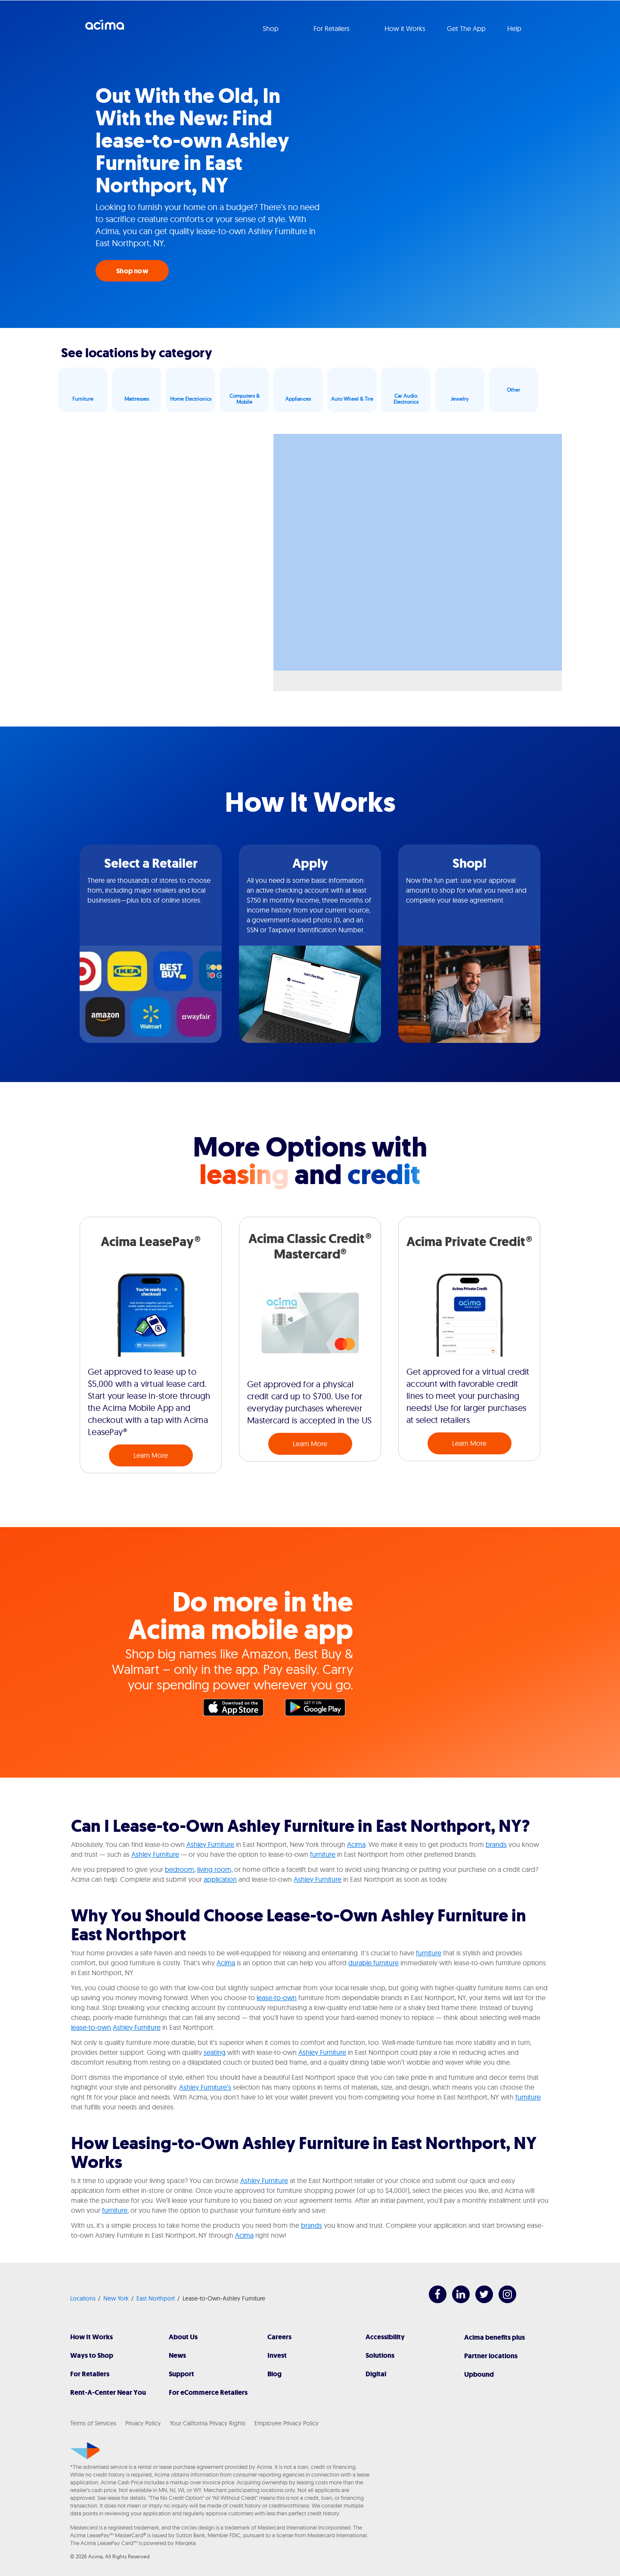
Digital (376, 2373)
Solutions (380, 2355)
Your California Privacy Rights (207, 2423)
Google (319, 1709)
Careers (279, 2336)
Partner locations (491, 2355)
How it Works (404, 28)
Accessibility (385, 2336)
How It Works (91, 2336)
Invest (277, 2355)
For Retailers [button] (332, 28)
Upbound (479, 2374)
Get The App (466, 28)
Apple (237, 1709)
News (177, 2355)
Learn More (150, 1455)
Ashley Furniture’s (205, 2087)
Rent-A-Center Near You (108, 2392)
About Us (183, 2336)
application (220, 1879)
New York (116, 2298)
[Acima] (85, 2450)
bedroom (179, 1869)
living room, (214, 1869)
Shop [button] (271, 28)
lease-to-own (277, 1997)
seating (215, 2052)
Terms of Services (93, 2423)
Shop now (132, 270)
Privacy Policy (143, 2423)
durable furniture (373, 1962)
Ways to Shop (91, 2355)
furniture (322, 1854)
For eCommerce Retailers (208, 2392)
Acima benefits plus (494, 2337)
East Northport (155, 2298)
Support (181, 2373)
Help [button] (515, 28)
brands (496, 1844)
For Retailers (89, 2373)
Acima (104, 28)
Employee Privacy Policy (286, 2423)
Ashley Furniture (210, 1844)
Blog (274, 2373)
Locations (83, 2298)
